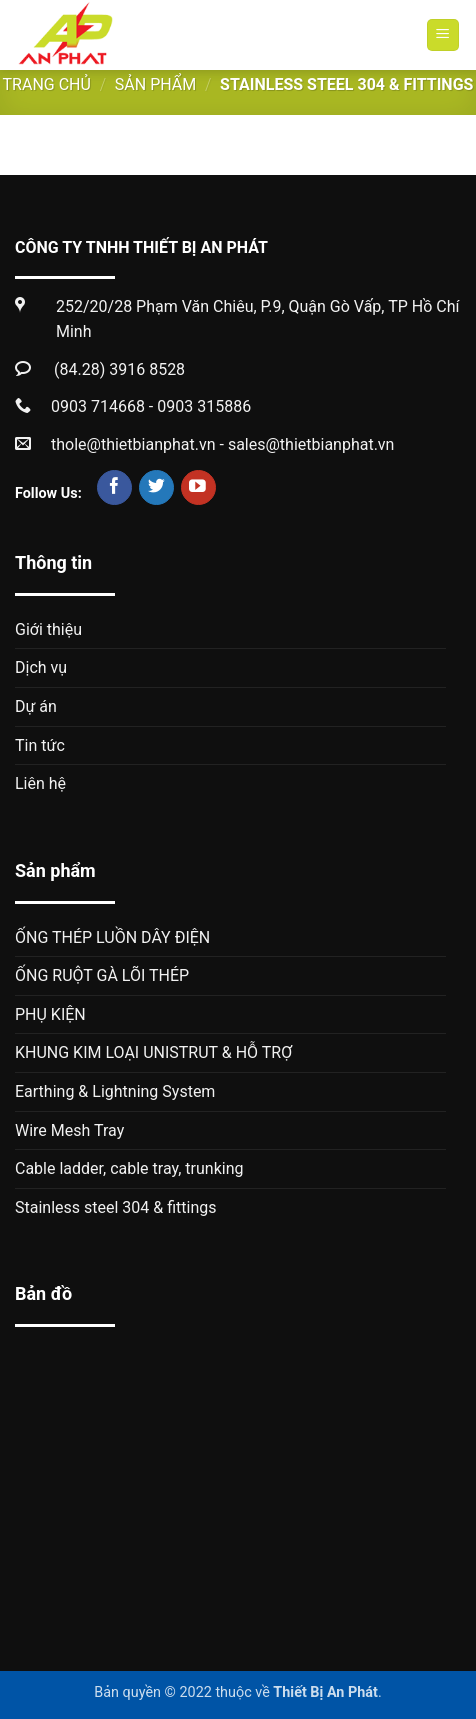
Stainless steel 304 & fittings (116, 1207)
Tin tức (40, 745)
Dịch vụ (41, 667)
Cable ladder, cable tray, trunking (129, 1168)
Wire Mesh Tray (69, 1130)
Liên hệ (40, 783)
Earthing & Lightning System (115, 1091)
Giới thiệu (48, 629)
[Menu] (443, 35)
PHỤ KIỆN (50, 1014)
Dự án (36, 706)
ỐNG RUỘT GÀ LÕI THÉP (102, 975)
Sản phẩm (155, 84)
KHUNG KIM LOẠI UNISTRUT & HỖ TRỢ (153, 1052)
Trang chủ (47, 84)
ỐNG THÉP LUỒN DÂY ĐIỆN (112, 937)
